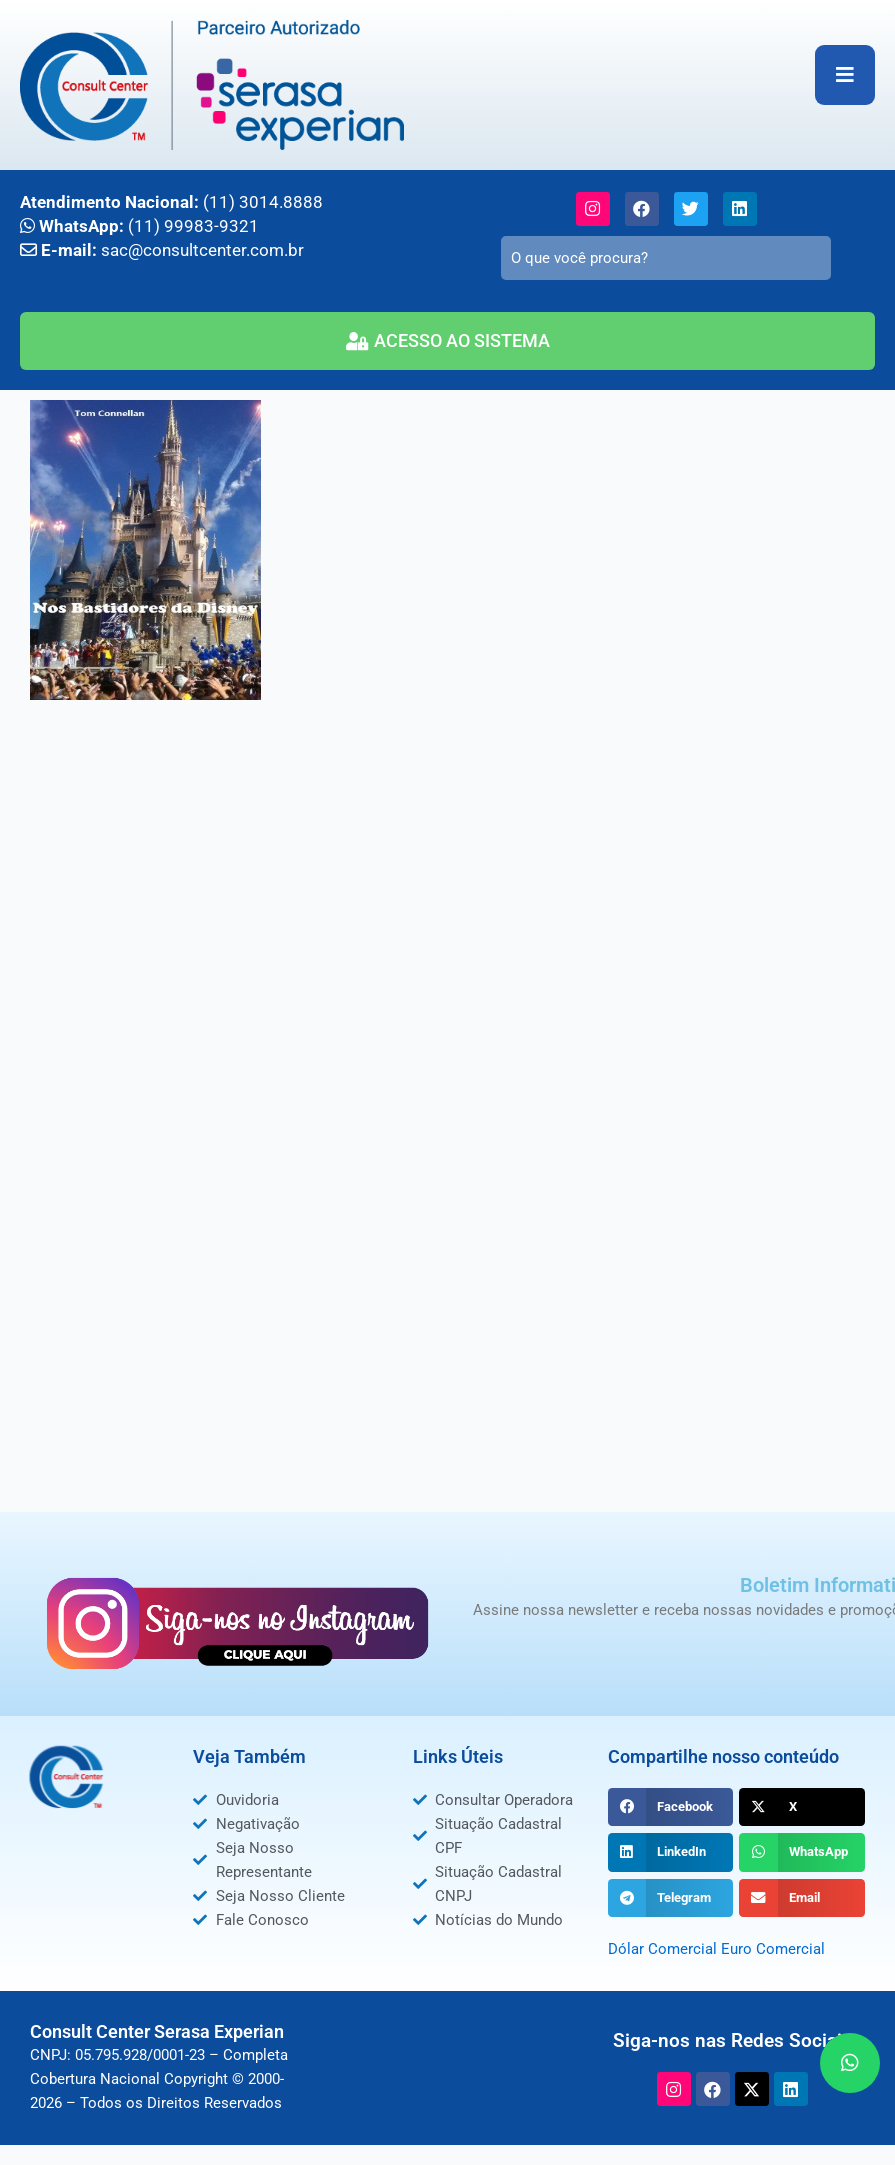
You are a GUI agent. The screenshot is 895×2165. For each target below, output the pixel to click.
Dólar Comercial (662, 1949)
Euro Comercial (773, 1949)
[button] (671, 1807)
